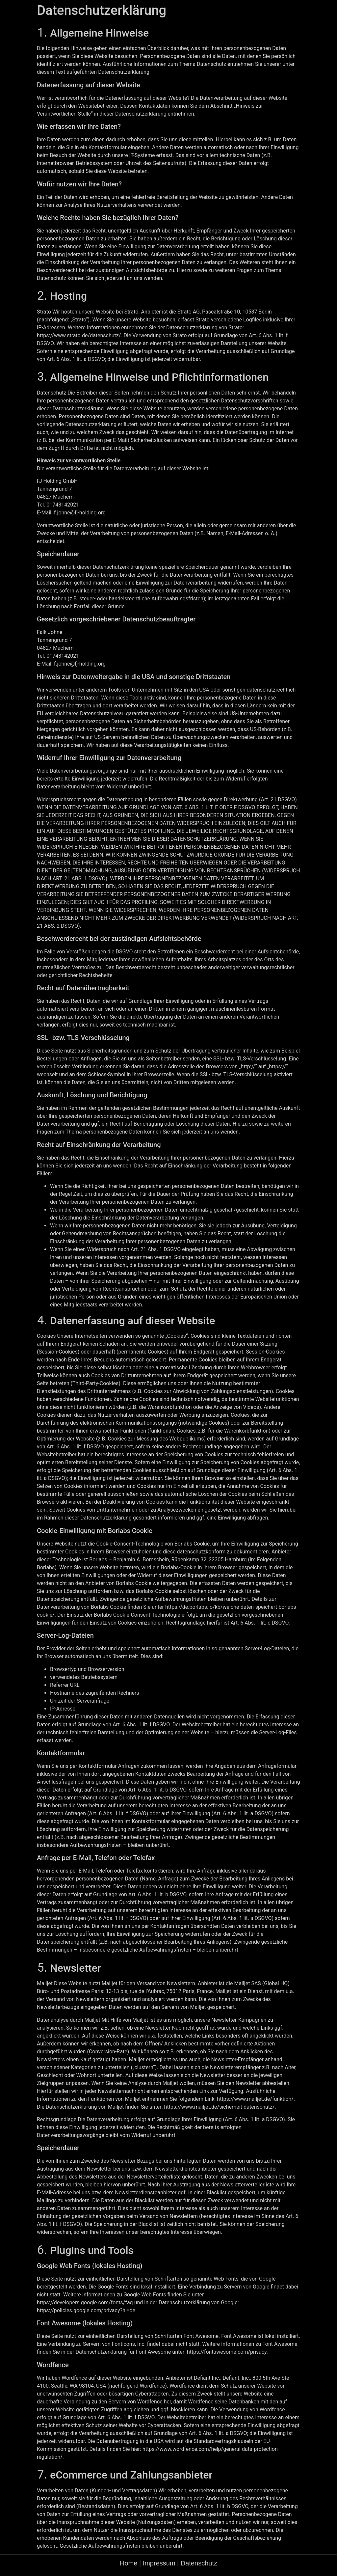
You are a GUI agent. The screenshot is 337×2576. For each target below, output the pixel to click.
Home (128, 2563)
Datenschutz (199, 2563)
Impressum (159, 2563)
